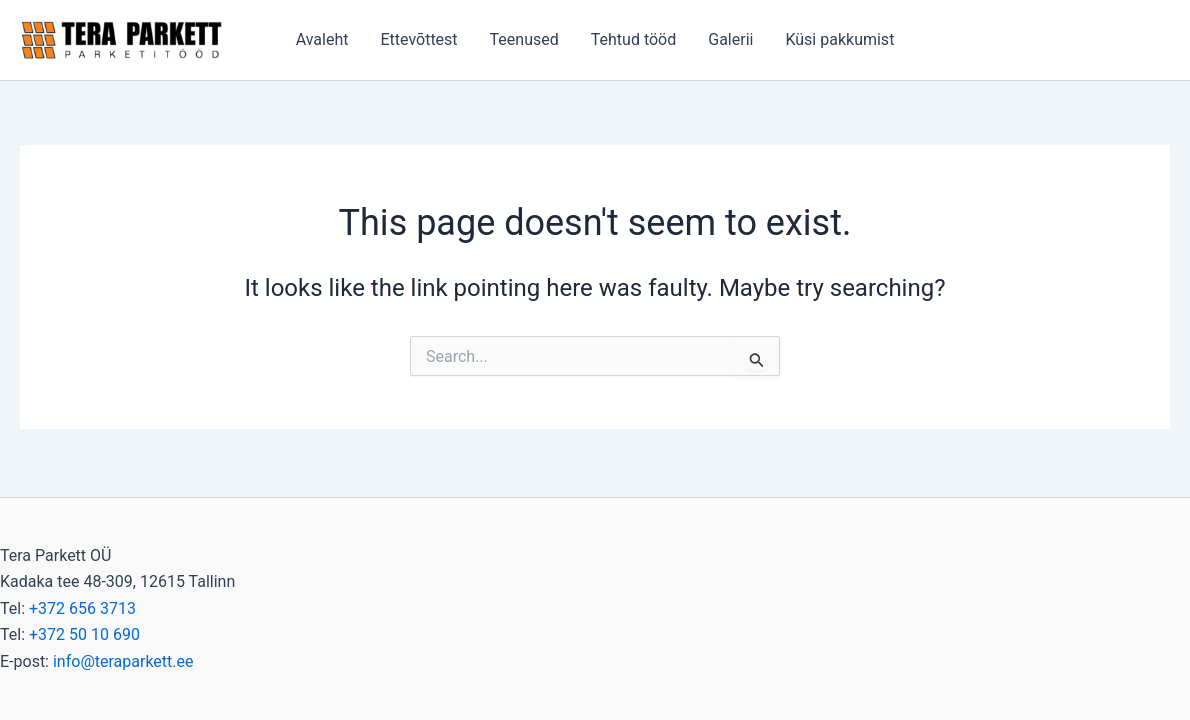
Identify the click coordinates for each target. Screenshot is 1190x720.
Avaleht (322, 39)
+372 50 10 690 (84, 634)
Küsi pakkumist (839, 39)
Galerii (730, 39)
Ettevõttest (418, 39)
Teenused (524, 39)
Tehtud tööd (633, 39)
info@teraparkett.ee (123, 661)
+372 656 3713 (82, 608)
